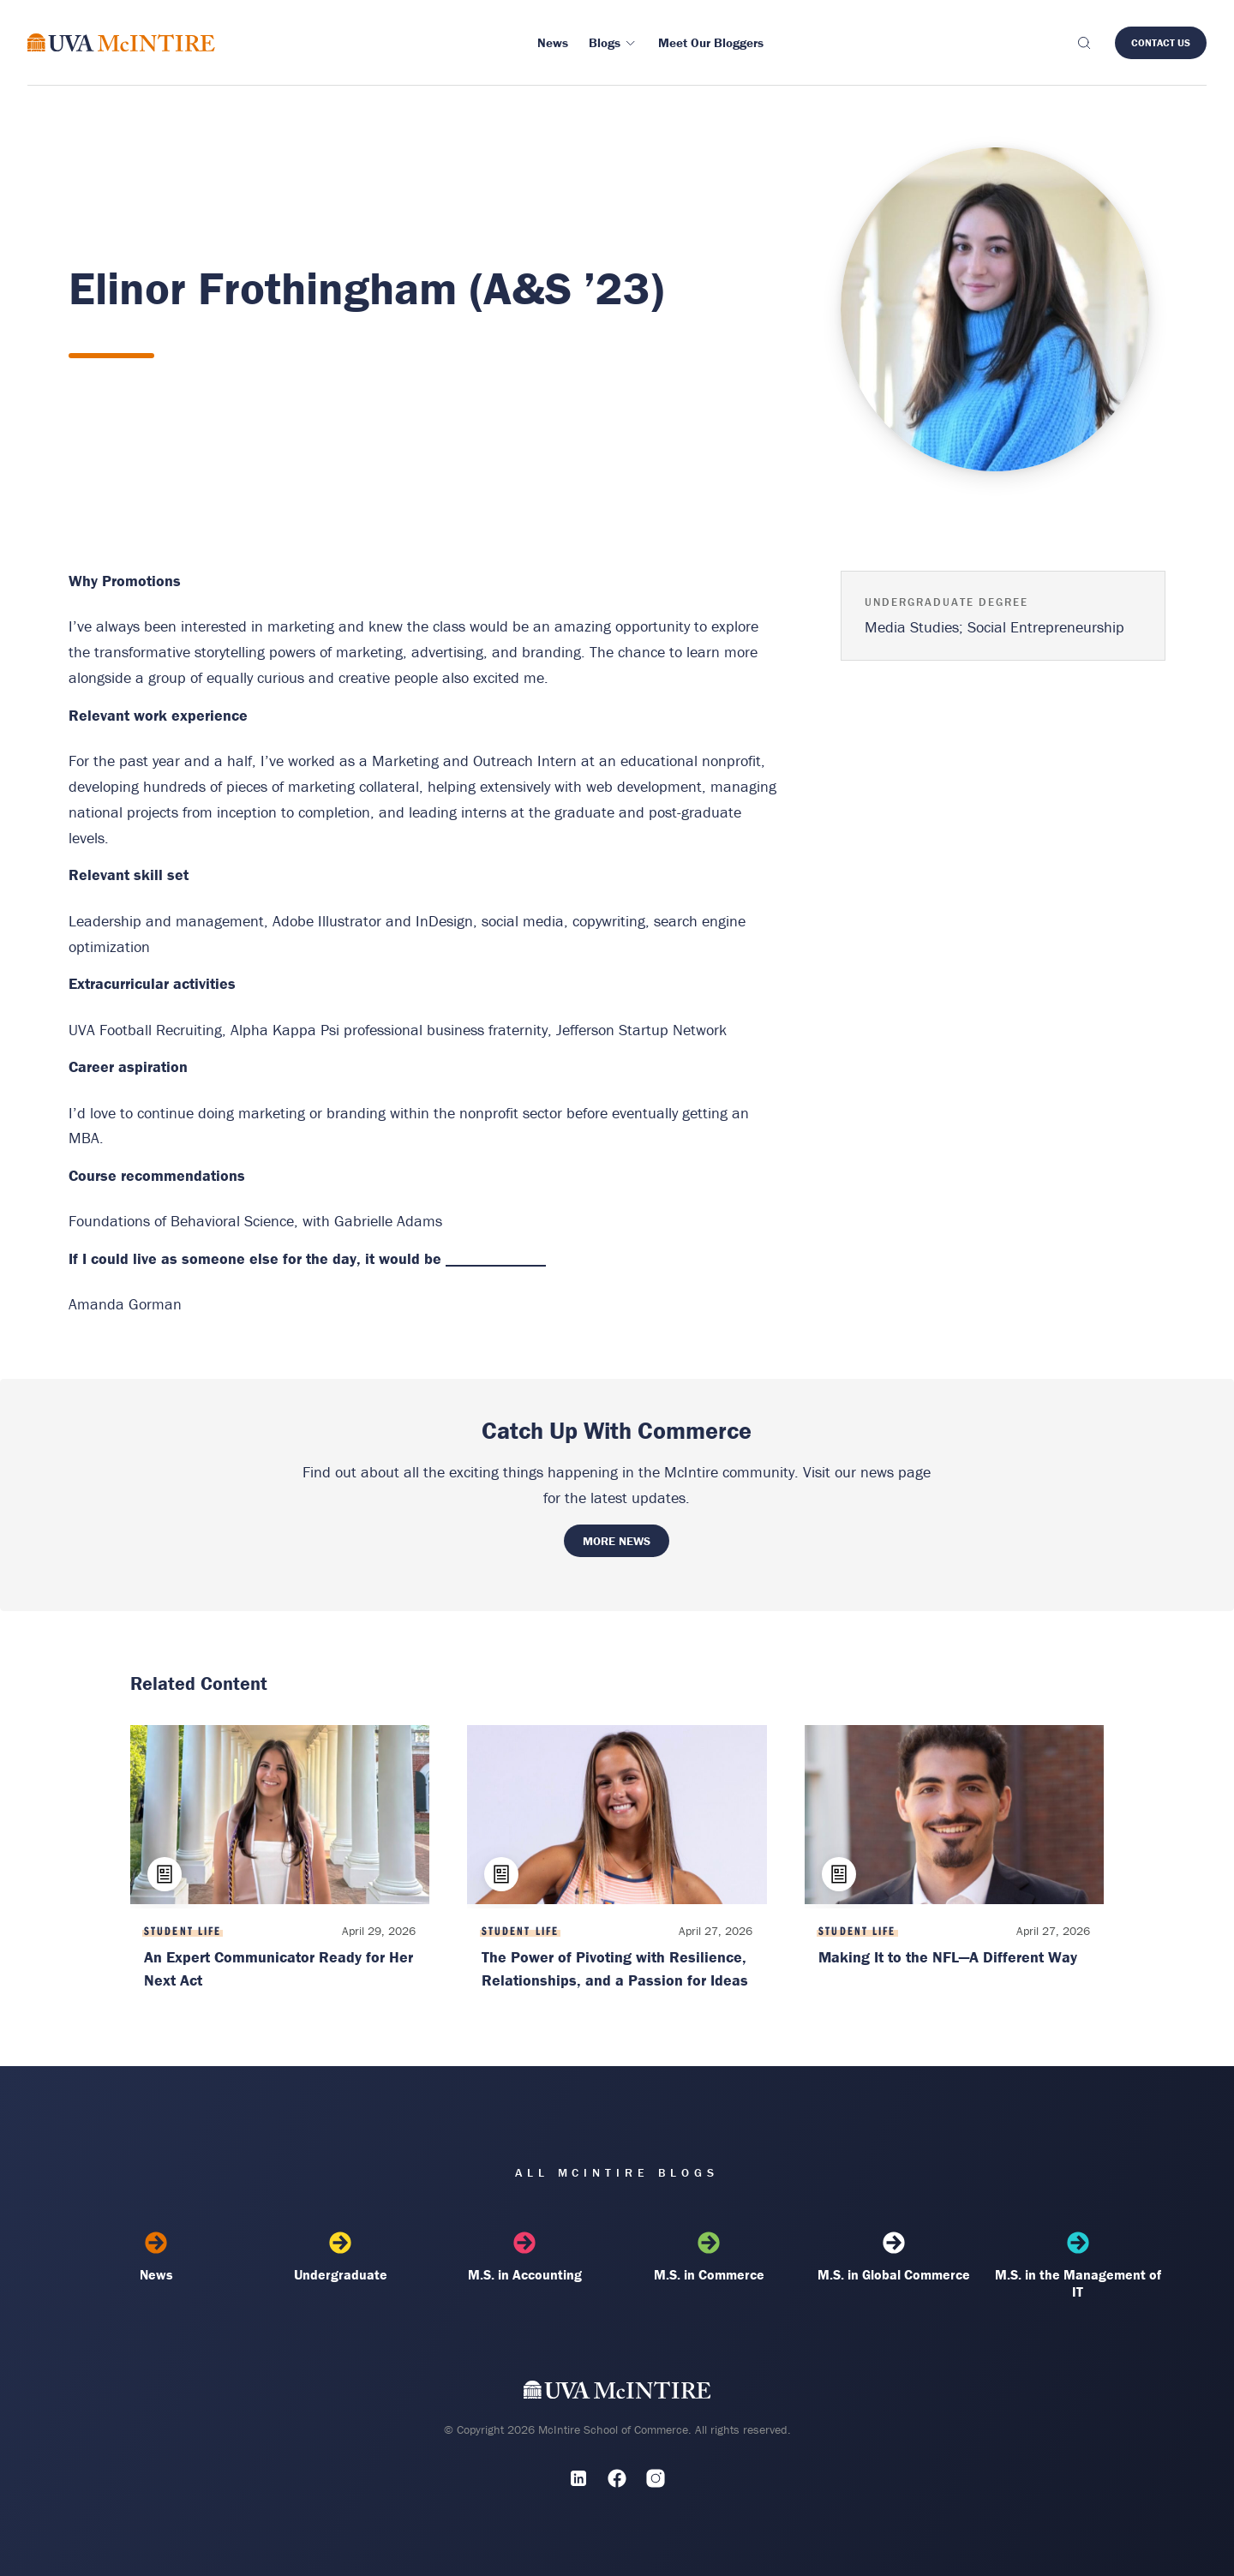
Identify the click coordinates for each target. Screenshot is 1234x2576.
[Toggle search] (1083, 43)
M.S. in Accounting (525, 2257)
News (156, 2257)
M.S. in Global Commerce (893, 2257)
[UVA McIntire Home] (617, 2393)
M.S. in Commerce (709, 2257)
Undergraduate (340, 2257)
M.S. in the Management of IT (1077, 2266)
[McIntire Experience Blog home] (121, 42)
